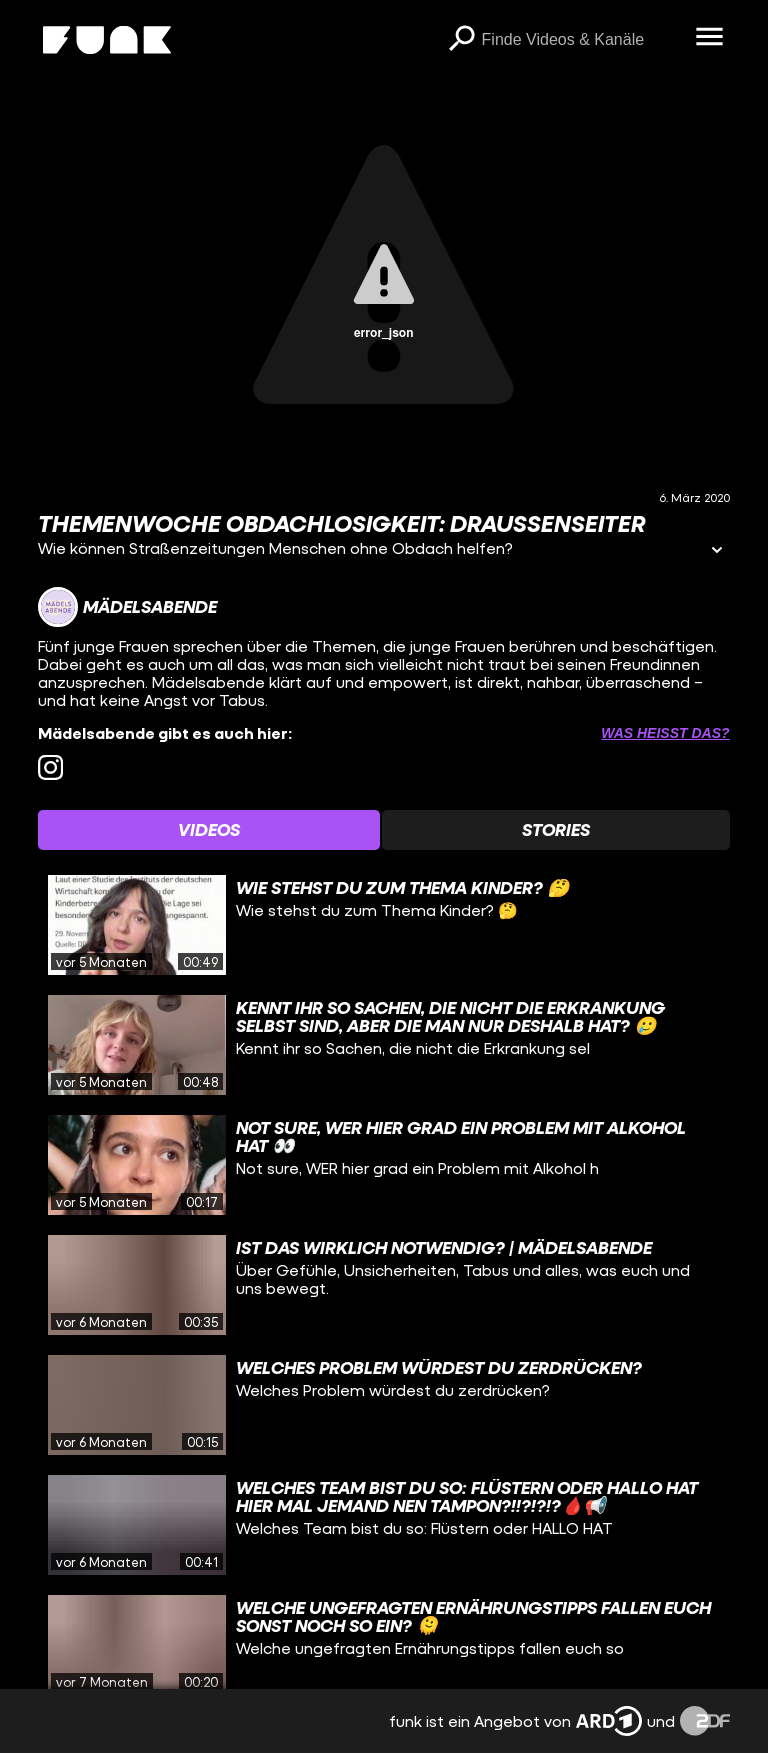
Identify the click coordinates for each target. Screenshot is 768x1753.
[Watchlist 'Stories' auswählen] (556, 830)
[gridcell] (383, 925)
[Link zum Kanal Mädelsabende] (127, 607)
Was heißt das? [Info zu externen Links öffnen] (665, 733)
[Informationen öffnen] (717, 551)
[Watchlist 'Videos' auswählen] (209, 830)
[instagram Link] (50, 767)
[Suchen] (462, 40)
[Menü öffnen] (710, 38)
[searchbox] (582, 40)
